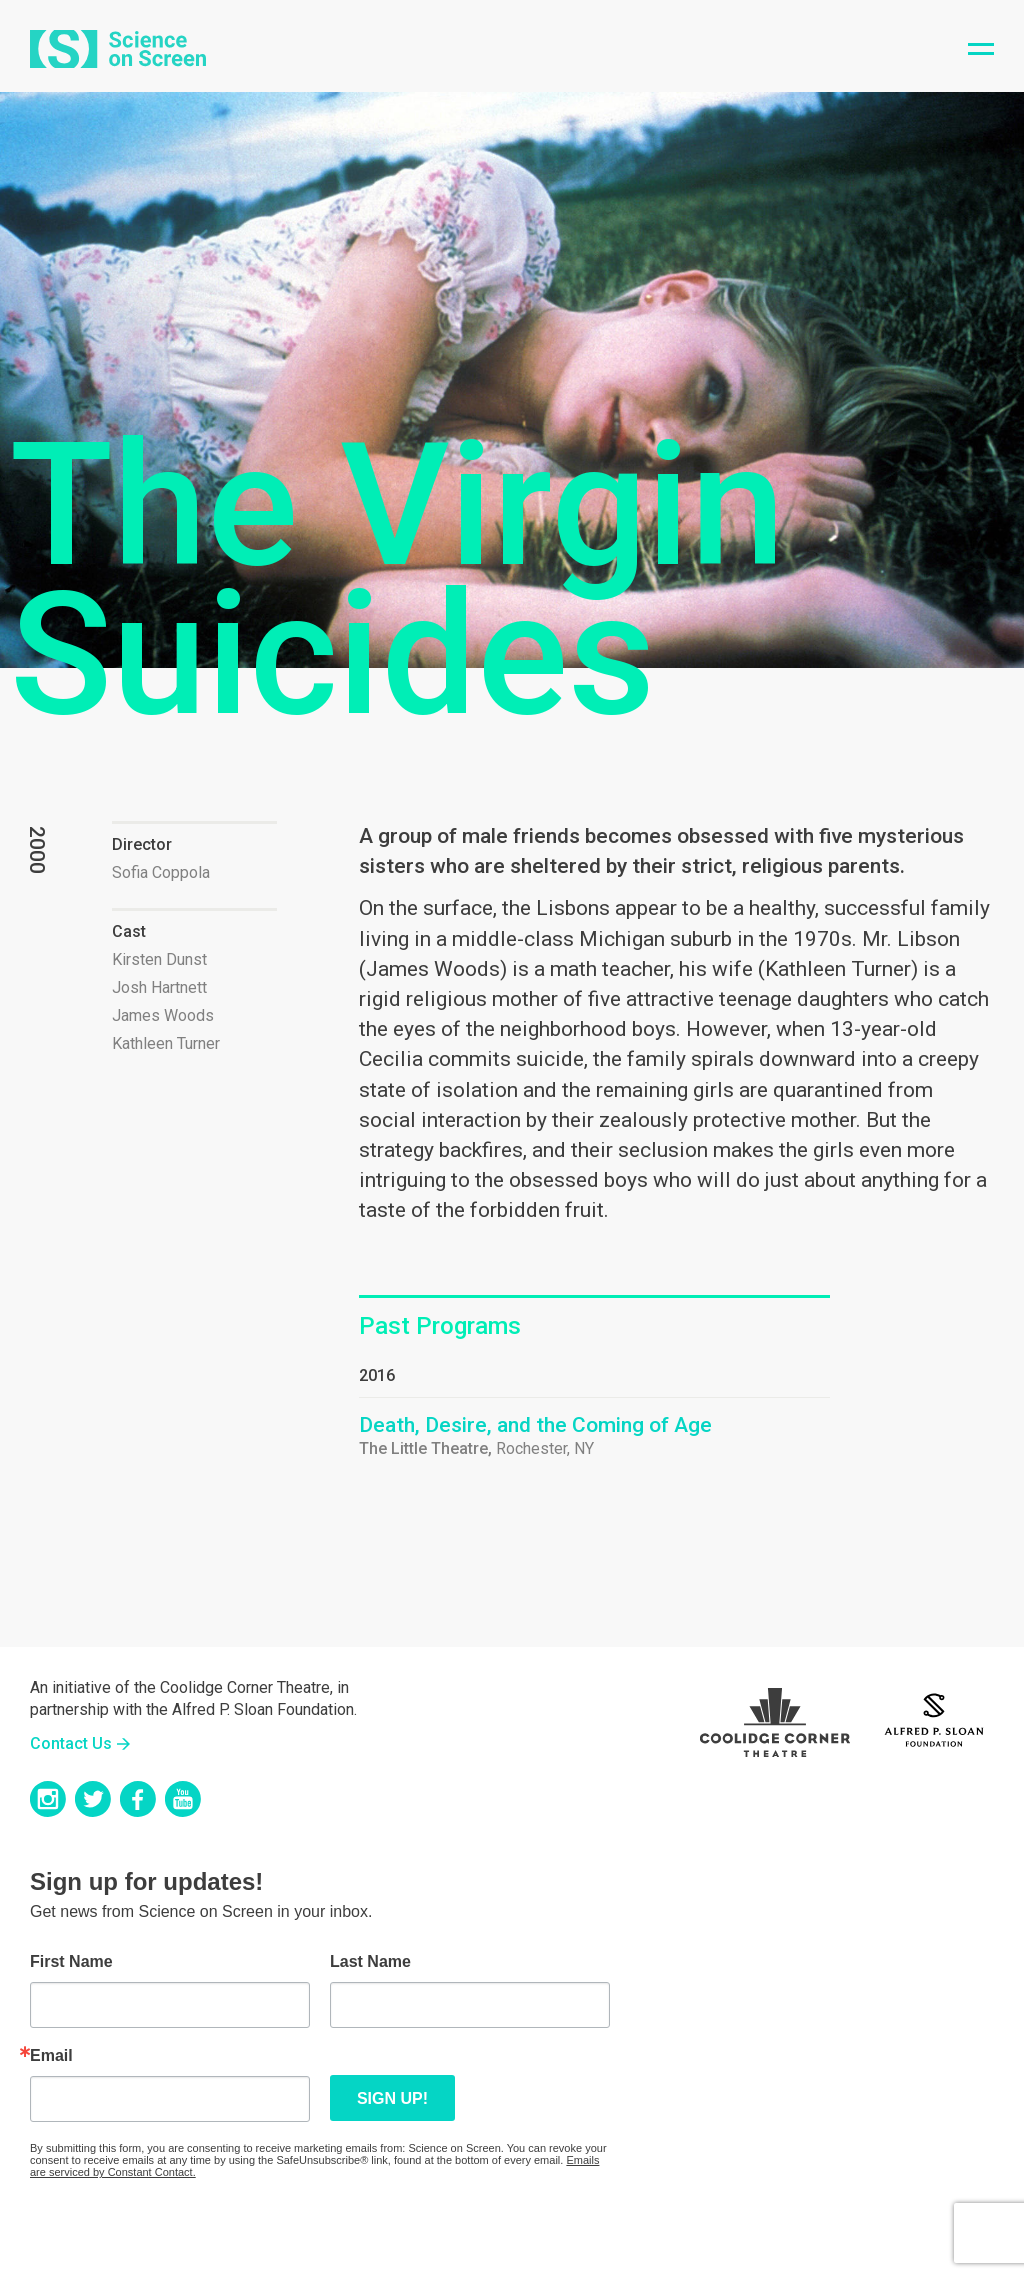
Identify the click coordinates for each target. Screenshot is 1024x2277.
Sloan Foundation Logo (934, 1717)
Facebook (138, 1799)
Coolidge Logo (775, 1717)
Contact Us (71, 1743)
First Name (71, 1962)
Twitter (93, 1799)
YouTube (183, 1799)
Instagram (48, 1799)
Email (51, 2056)
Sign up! (392, 2098)
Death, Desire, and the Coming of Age (535, 1425)
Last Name (370, 1962)
